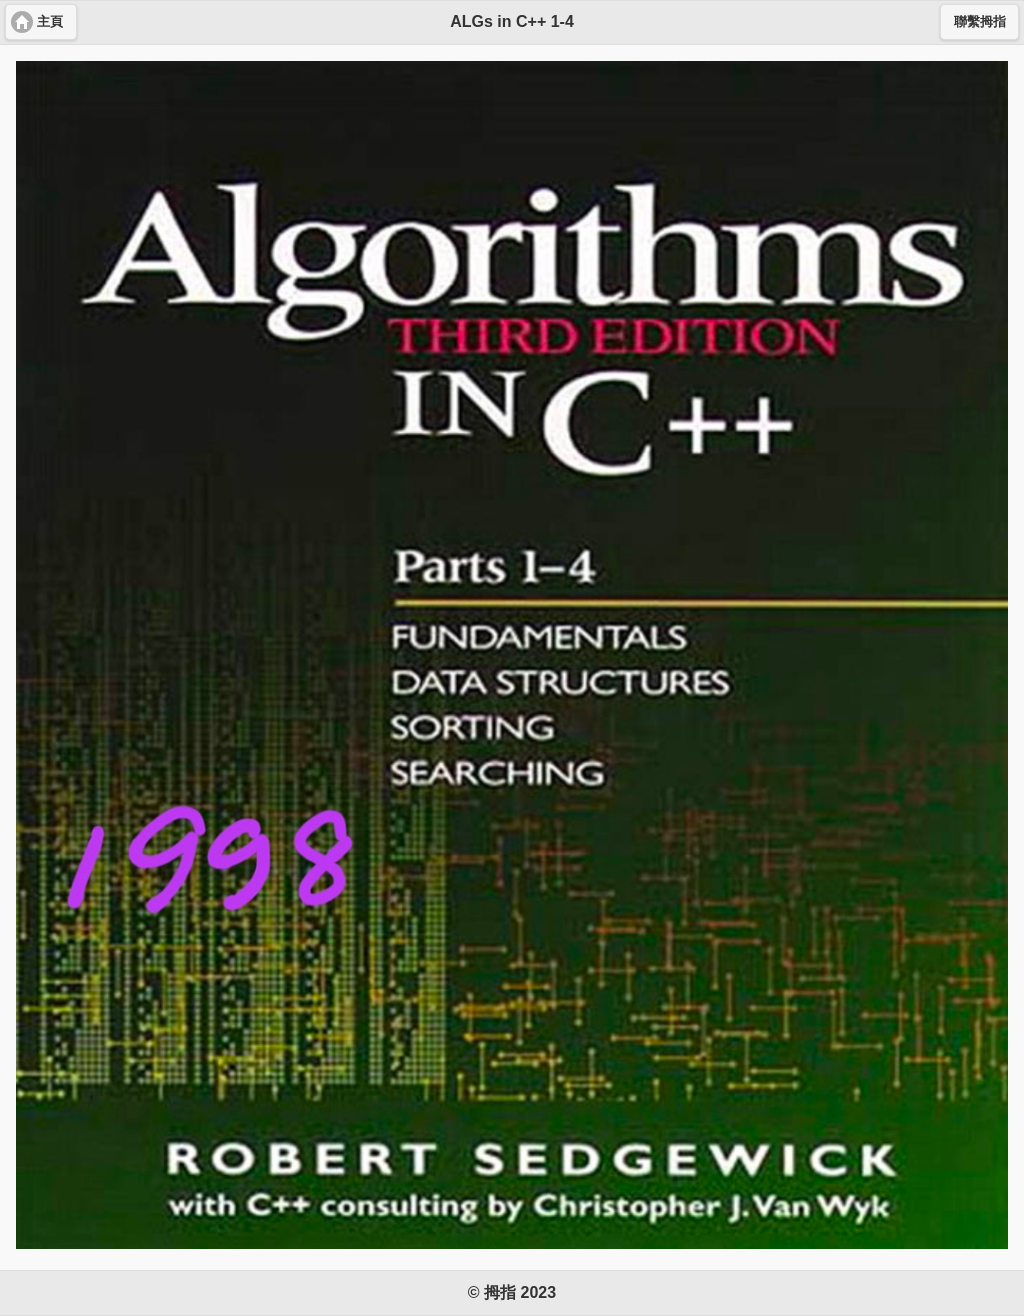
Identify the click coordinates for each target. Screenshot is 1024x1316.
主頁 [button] (50, 22)
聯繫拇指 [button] (980, 22)
